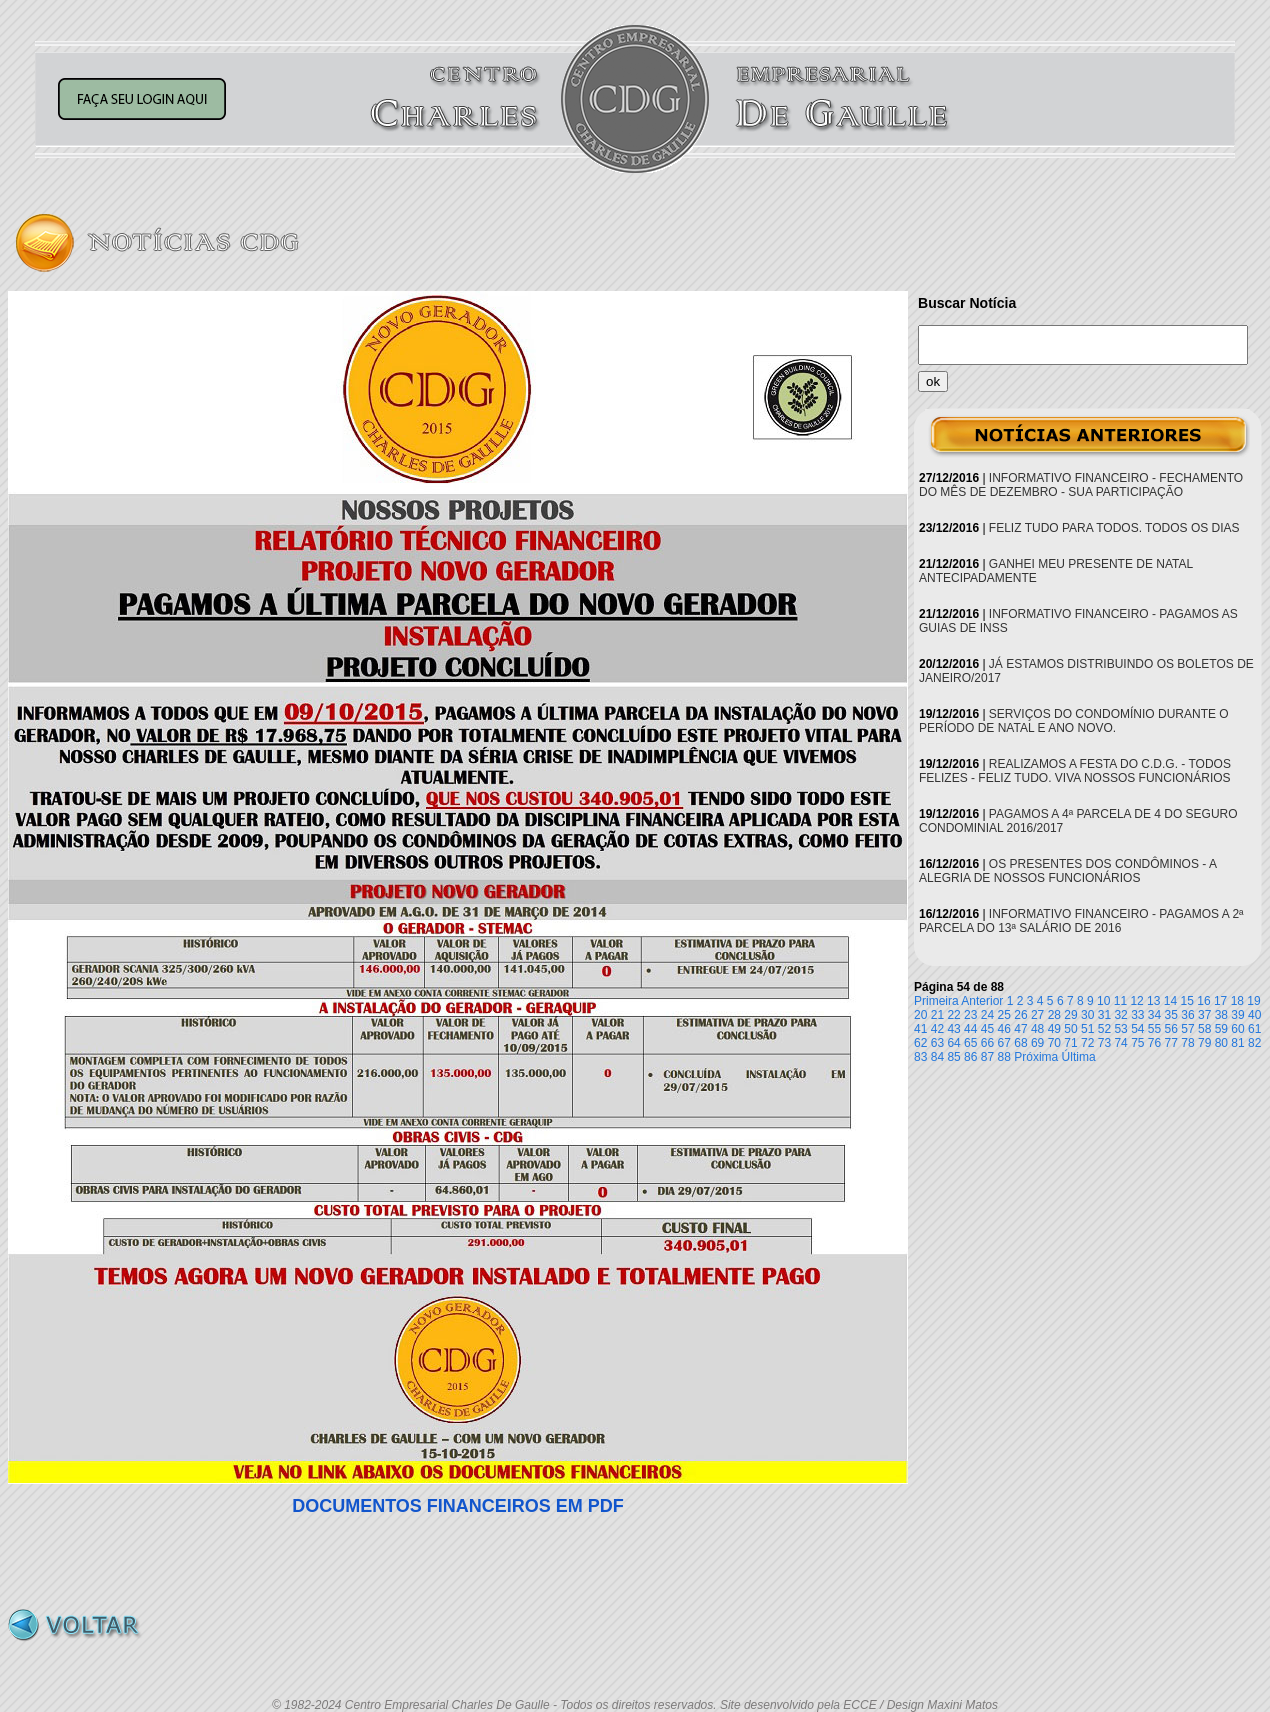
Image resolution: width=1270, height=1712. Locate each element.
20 (920, 1015)
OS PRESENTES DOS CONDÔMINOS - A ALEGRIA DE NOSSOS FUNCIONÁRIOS (1067, 871)
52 (1104, 1029)
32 (1120, 1015)
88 (1004, 1057)
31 (1104, 1015)
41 (920, 1029)
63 (937, 1043)
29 (1070, 1015)
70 (1054, 1043)
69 (1037, 1043)
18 (1237, 1001)
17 (1220, 1001)
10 (1103, 1001)
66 (987, 1043)
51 (1087, 1029)
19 (1253, 1001)
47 (1020, 1029)
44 (970, 1029)
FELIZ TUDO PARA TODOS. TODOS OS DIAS (1114, 528)
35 (1171, 1015)
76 (1154, 1043)
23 (970, 1015)
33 (1137, 1015)
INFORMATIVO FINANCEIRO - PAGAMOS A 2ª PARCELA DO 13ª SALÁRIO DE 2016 (1081, 921)
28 (1054, 1015)
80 (1221, 1043)
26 (1020, 1015)
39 (1237, 1015)
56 (1171, 1029)
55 (1154, 1029)
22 (953, 1015)
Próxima (1036, 1057)
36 (1187, 1015)
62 (920, 1043)
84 (937, 1057)
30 (1087, 1015)
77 (1171, 1043)
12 (1136, 1001)
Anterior (982, 1001)
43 (953, 1029)
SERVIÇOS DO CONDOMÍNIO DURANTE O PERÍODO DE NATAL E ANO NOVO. (1074, 721)
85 (953, 1057)
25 (1004, 1015)
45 (987, 1029)
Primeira (936, 1001)
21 (937, 1015)
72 (1087, 1043)
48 (1037, 1029)
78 (1187, 1043)
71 (1070, 1043)
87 (987, 1057)
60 (1237, 1029)
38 (1221, 1015)
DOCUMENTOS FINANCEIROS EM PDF (458, 1506)
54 (1137, 1029)
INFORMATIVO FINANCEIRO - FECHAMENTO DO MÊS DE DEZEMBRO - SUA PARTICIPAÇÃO (1081, 485)
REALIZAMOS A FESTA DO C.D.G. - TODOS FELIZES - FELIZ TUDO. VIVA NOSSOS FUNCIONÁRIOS (1075, 771)
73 (1104, 1043)
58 (1204, 1029)
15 (1187, 1001)
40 (1254, 1015)
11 (1120, 1001)
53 (1120, 1029)
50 (1070, 1029)
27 (1037, 1015)
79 (1204, 1043)
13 (1153, 1001)
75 (1137, 1043)
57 (1187, 1029)
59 (1221, 1029)
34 (1154, 1015)
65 (970, 1043)
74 (1120, 1043)
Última (1079, 1057)
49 (1054, 1029)
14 (1170, 1001)
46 (1004, 1029)
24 (987, 1015)
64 (953, 1043)
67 (1004, 1043)
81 (1237, 1043)
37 (1204, 1015)
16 (1203, 1001)
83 (920, 1057)
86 (970, 1057)
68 (1020, 1043)
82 (1254, 1043)
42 (937, 1029)
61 (1254, 1029)
